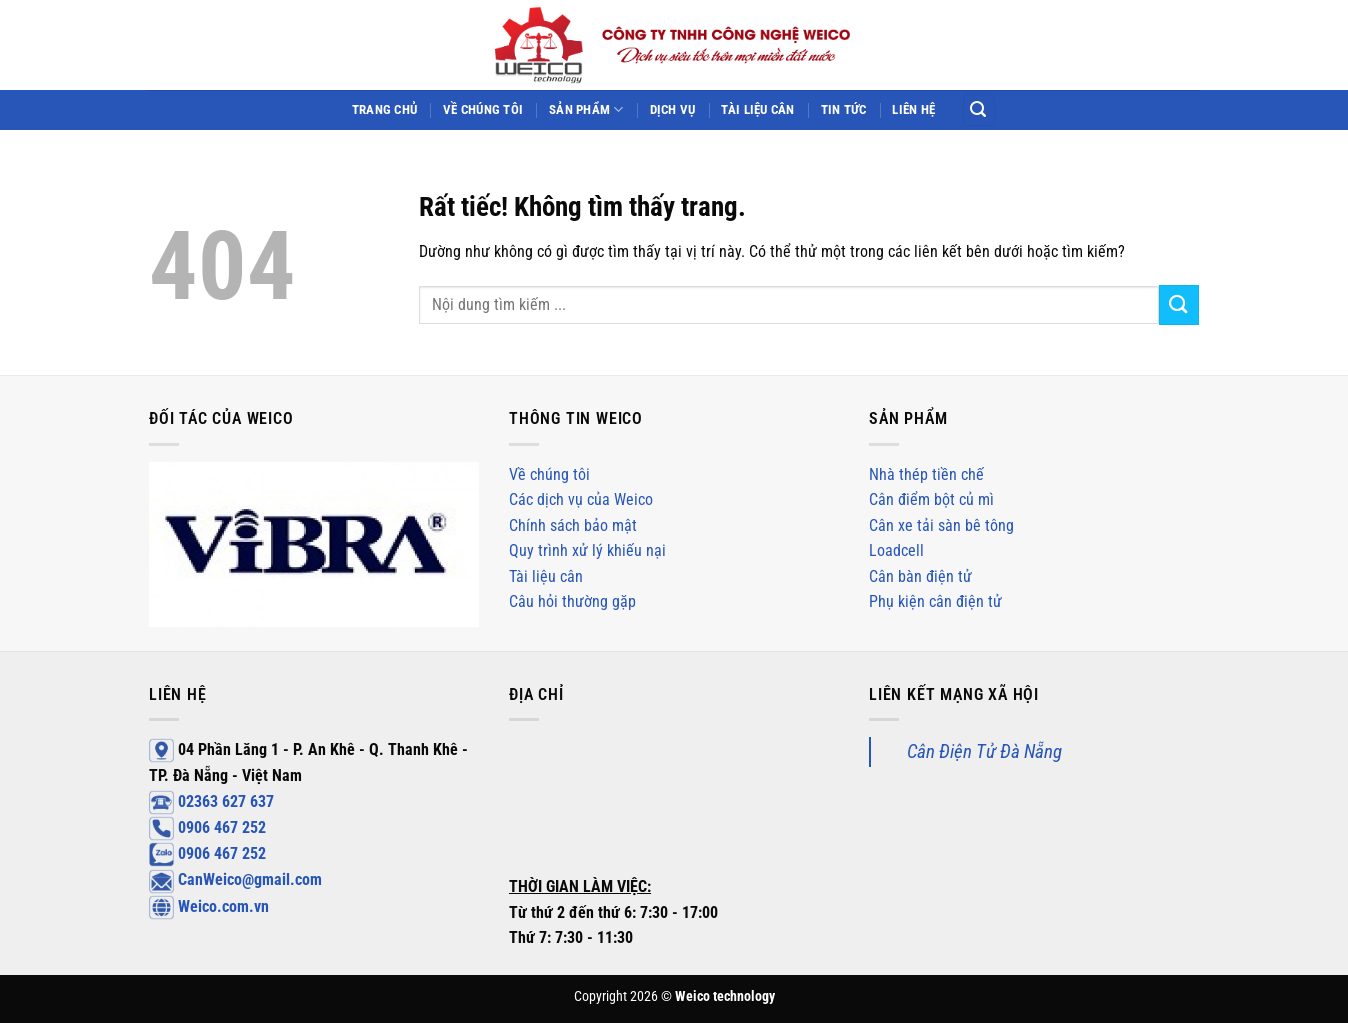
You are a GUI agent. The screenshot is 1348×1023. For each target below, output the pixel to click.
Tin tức (844, 109)
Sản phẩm (586, 109)
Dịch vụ (673, 109)
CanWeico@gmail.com (235, 879)
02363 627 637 (211, 801)
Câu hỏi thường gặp (572, 601)
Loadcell (896, 550)
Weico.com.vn (209, 906)
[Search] (979, 110)
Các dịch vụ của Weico (581, 499)
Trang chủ (384, 109)
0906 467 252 (207, 827)
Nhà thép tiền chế (926, 474)
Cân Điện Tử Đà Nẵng (984, 751)
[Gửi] (1179, 304)
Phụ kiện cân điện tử (935, 601)
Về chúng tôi (483, 109)
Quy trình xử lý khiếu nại (587, 550)
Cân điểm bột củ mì (931, 499)
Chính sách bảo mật (573, 525)
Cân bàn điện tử (920, 576)
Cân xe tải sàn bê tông (941, 525)
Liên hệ (913, 109)
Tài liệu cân (757, 109)
